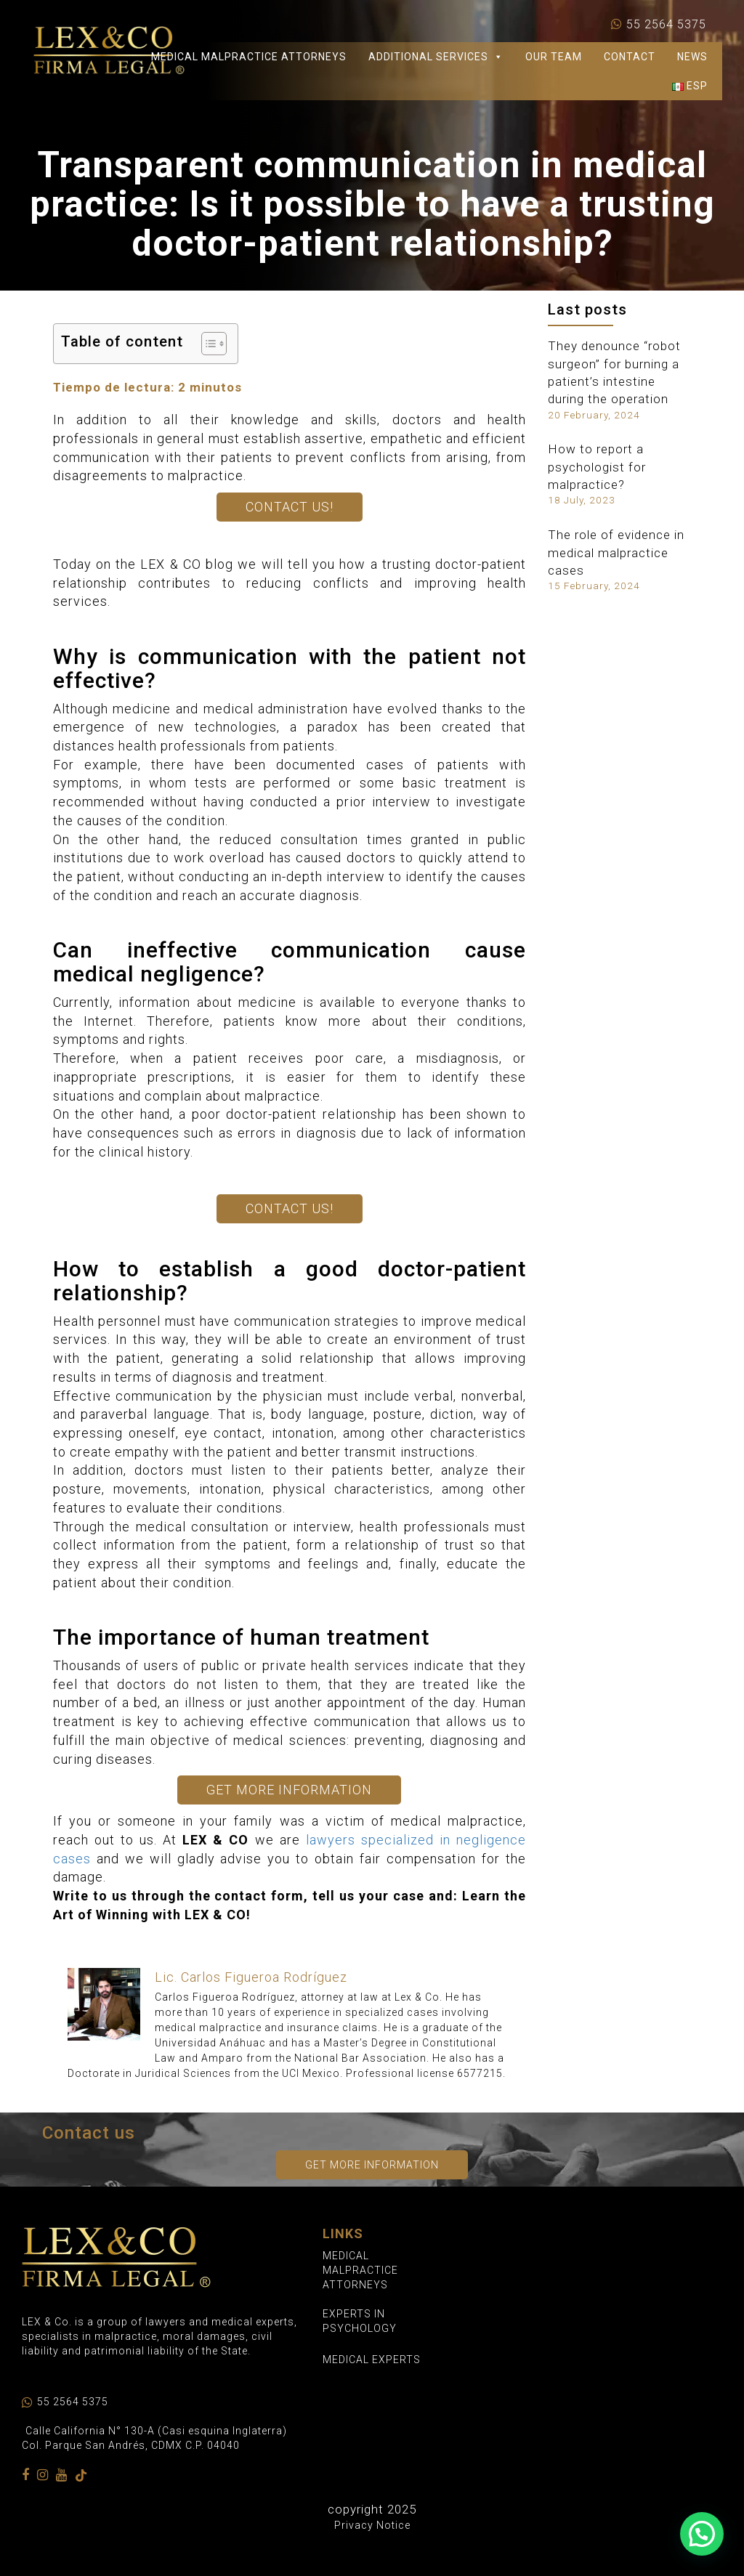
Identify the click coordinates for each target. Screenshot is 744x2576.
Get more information (372, 2165)
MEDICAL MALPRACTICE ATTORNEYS (360, 2270)
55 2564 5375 (666, 24)
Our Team (553, 56)
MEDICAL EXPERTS (372, 2359)
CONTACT (629, 56)
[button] (702, 2534)
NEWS (692, 56)
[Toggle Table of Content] (206, 343)
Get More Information (289, 1789)
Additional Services (436, 56)
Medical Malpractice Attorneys (249, 56)
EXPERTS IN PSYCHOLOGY (360, 2321)
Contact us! (289, 506)
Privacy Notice (372, 2525)
